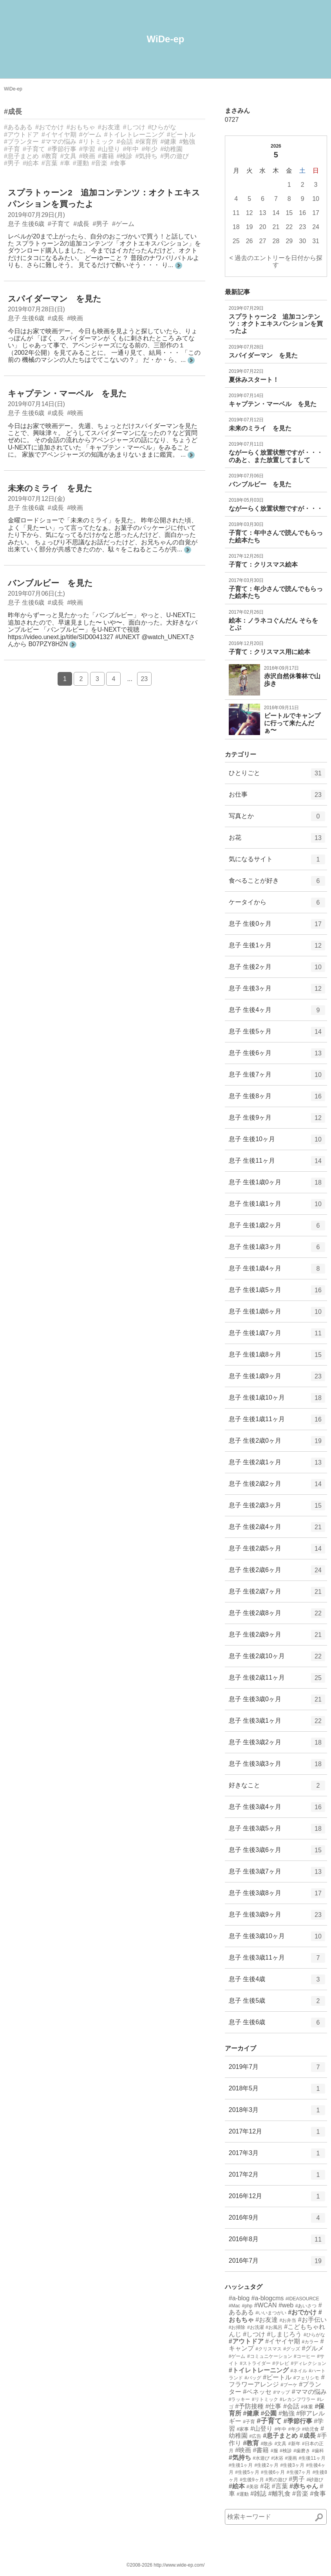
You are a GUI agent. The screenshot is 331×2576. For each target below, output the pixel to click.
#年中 (131, 149)
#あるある (18, 127)
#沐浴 (277, 2458)
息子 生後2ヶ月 (277, 969)
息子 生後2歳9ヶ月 (277, 1637)
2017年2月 (277, 2177)
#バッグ (252, 2378)
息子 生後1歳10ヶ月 (277, 1400)
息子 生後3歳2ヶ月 (277, 1745)
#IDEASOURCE (302, 2298)
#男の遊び (174, 156)
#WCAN (265, 2305)
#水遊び (261, 2458)
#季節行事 (62, 149)
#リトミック (96, 141)
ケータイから (277, 905)
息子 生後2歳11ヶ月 (277, 1680)
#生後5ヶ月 (247, 2472)
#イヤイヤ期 (59, 134)
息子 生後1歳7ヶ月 (277, 1336)
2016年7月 (277, 2263)
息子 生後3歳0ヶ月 (277, 1702)
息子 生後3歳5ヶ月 (277, 1831)
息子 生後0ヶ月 (277, 926)
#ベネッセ (257, 2391)
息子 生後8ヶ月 (277, 1099)
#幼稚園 (171, 149)
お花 (277, 840)
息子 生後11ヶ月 (277, 1163)
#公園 (269, 2413)
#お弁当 (288, 2320)
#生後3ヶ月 (292, 2465)
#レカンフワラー (297, 2399)
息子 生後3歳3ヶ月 (277, 1766)
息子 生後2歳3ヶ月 (277, 1508)
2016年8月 (277, 2242)
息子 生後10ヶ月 (277, 1142)
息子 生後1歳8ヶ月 (277, 1357)
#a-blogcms (267, 2298)
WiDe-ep (165, 39)
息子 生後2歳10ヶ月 (277, 1659)
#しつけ (134, 127)
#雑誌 (258, 2493)
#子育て (34, 149)
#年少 (149, 149)
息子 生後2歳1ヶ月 (277, 1465)
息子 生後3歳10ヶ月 (277, 1939)
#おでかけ (49, 127)
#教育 (50, 156)
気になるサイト (277, 862)
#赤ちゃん (303, 2486)
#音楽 (100, 163)
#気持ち (146, 156)
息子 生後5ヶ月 (277, 1034)
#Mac (234, 2306)
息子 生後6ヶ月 (277, 1056)
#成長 (13, 112)
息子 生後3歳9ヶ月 (277, 1917)
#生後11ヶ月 (312, 2458)
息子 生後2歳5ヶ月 (277, 1551)
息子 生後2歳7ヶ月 (277, 1594)
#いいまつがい (270, 2313)
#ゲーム (90, 134)
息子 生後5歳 (277, 2003)
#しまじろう (284, 2334)
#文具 (68, 156)
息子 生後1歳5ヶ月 (277, 1293)
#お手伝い (312, 2319)
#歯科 (318, 2450)
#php (247, 2306)
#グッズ (291, 2349)
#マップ (281, 2392)
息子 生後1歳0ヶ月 (277, 1185)
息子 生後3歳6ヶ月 (277, 1853)
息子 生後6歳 (277, 2025)
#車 (65, 163)
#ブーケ (288, 2385)
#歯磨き (301, 2450)
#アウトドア (21, 134)
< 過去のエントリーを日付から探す (275, 261)
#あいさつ (306, 2306)
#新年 (294, 2443)
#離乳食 (279, 2493)
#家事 (243, 2429)
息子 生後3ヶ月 (277, 991)
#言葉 (50, 163)
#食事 (118, 163)
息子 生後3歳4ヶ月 (277, 1809)
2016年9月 (277, 2220)
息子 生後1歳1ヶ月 (277, 1206)
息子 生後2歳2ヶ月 (277, 1486)
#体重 (307, 2407)
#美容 (252, 2486)
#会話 (125, 141)
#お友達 (109, 127)
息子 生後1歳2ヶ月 (277, 1228)
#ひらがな (162, 127)
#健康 (169, 141)
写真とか (277, 819)
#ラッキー (239, 2399)
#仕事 (274, 2406)
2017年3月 (277, 2156)
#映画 (87, 156)
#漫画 (291, 2458)
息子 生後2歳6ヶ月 (277, 1573)
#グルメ (313, 2348)
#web (286, 2305)
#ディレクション (309, 2363)
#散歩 (267, 2443)
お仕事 (277, 797)
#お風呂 (274, 2327)
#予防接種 (249, 2406)
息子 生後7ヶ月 (277, 1077)
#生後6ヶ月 (273, 2472)
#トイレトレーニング (134, 134)
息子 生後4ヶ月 (277, 1013)
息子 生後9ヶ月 (277, 1120)
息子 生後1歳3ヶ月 (277, 1249)
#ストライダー (255, 2363)
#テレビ (280, 2363)
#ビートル (181, 134)
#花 (265, 2486)
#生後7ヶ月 (299, 2472)
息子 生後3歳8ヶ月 (277, 1896)
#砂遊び (315, 2479)
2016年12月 (277, 2199)
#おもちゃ (81, 127)
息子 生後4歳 (277, 1982)
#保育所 (147, 141)
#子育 (12, 149)
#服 (274, 2450)
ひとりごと (277, 776)
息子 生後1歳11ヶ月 (277, 1422)
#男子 (12, 163)
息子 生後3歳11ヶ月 (277, 1960)
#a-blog (239, 2298)
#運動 (81, 163)
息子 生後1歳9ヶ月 (277, 1379)
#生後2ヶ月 (267, 2465)
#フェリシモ (306, 2378)
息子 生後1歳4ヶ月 (277, 1271)
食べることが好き (277, 883)
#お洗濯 (255, 2327)
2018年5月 (277, 2091)
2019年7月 (277, 2069)
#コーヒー (304, 2356)
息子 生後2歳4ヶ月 (277, 1529)
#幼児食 (310, 2429)
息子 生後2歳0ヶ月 (277, 1443)
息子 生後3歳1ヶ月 (277, 1723)
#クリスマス (268, 2349)
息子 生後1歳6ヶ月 (277, 1314)
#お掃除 (237, 2327)
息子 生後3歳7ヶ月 (277, 1874)
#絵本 (31, 163)
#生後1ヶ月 (241, 2465)
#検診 (125, 156)
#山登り (109, 149)
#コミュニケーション (269, 2356)
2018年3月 (277, 2113)
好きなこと (277, 1788)
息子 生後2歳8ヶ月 (277, 1616)
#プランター (21, 141)
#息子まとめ (21, 156)
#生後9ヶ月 (252, 2479)
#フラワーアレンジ (277, 2381)
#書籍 (106, 156)
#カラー (310, 2342)
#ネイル (298, 2371)
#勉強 (187, 141)
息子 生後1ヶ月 (277, 948)
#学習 (87, 149)
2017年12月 (277, 2134)
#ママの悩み (59, 141)
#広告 (255, 2436)
